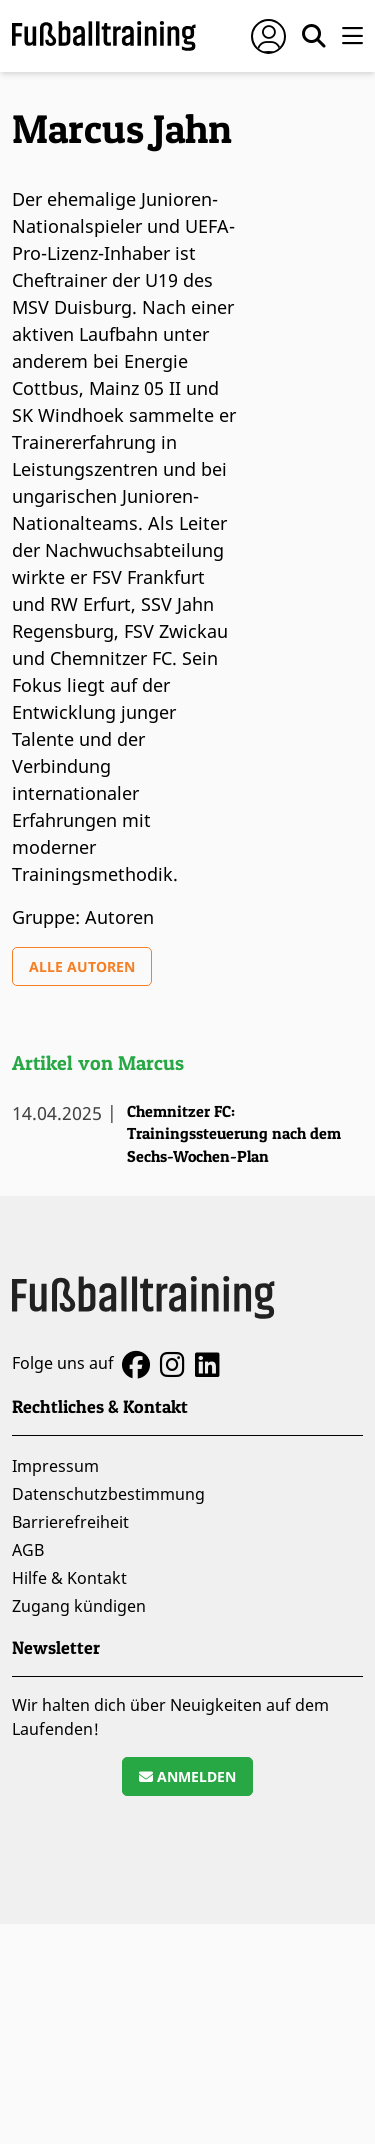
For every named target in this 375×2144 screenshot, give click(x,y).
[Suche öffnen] (314, 36)
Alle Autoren (82, 966)
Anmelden (187, 1776)
